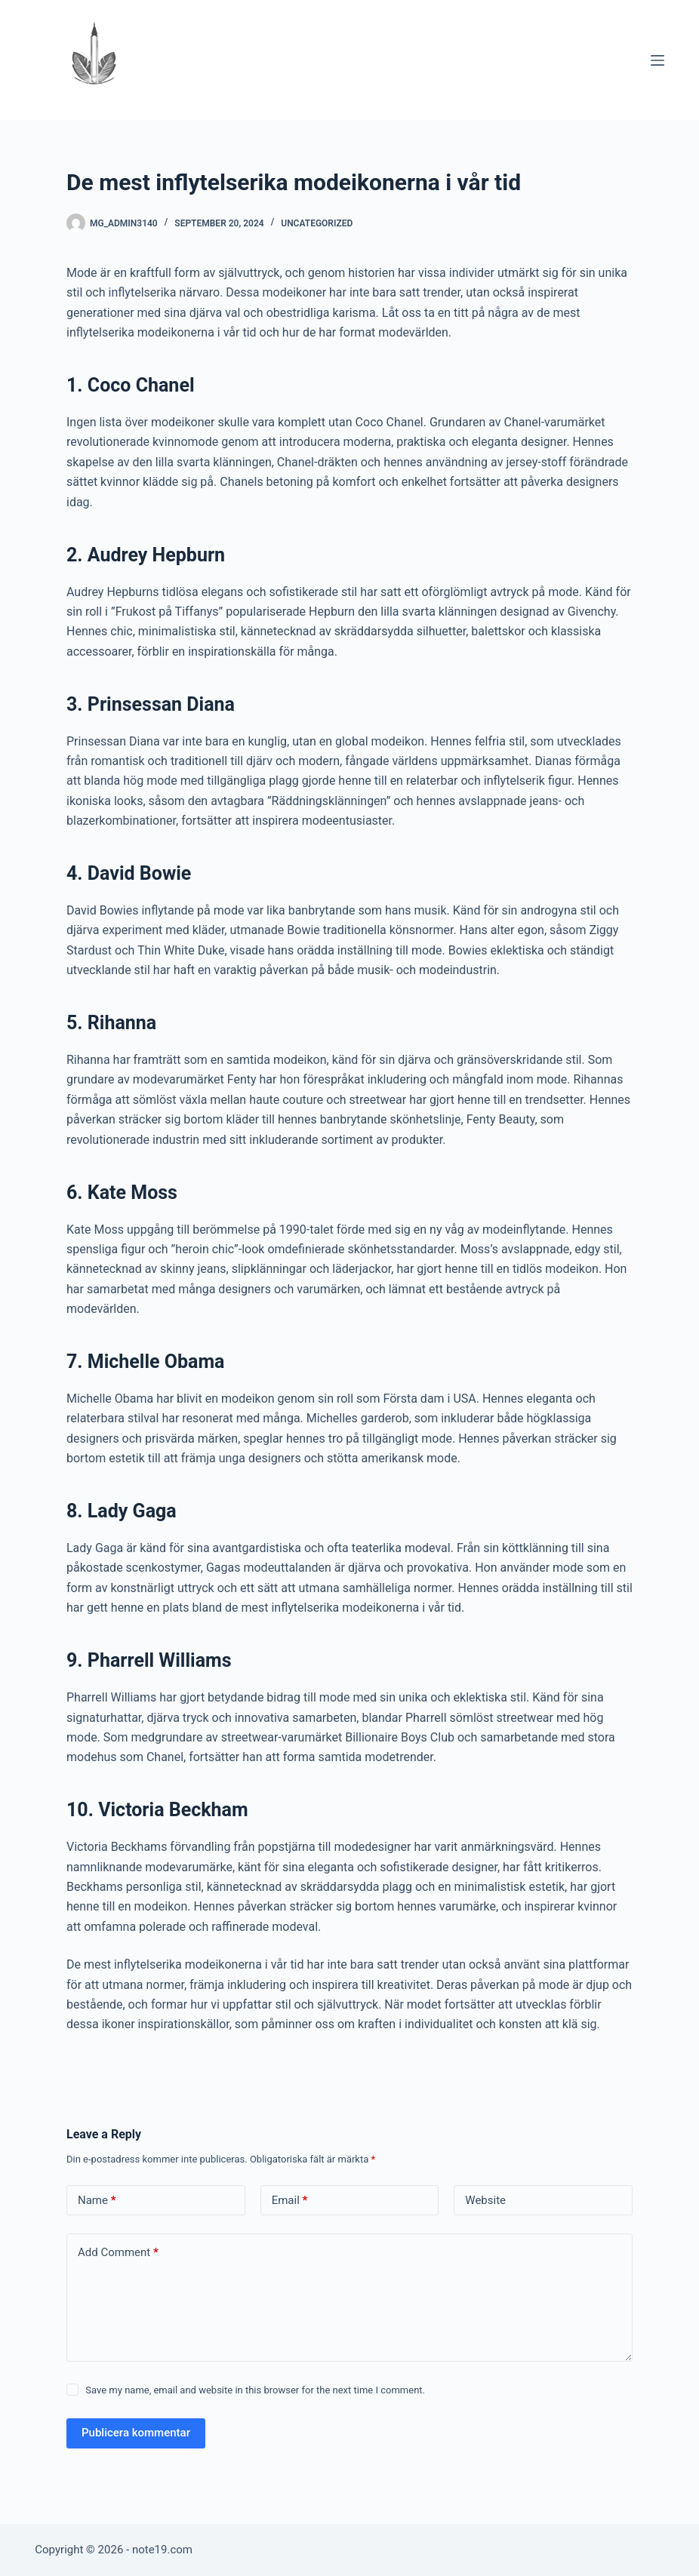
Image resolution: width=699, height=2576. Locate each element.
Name (97, 2200)
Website (485, 2200)
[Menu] (657, 60)
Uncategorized (317, 223)
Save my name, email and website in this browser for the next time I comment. (255, 2390)
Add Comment (118, 2252)
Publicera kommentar (136, 2432)
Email (290, 2200)
